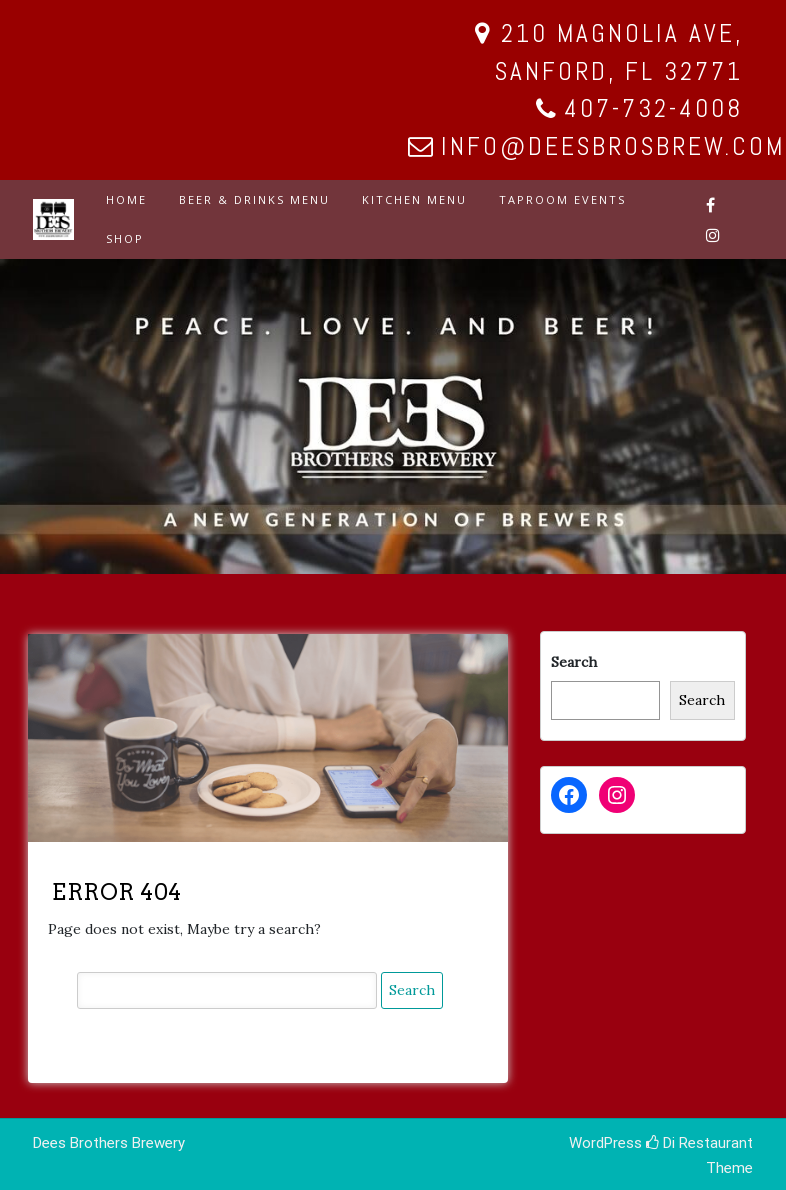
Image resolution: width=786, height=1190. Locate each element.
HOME (126, 199)
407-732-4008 (653, 108)
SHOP (125, 238)
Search (574, 662)
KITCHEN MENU (414, 199)
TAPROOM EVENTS (562, 199)
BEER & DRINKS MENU (254, 199)
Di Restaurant (699, 1143)
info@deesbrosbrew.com (613, 146)
